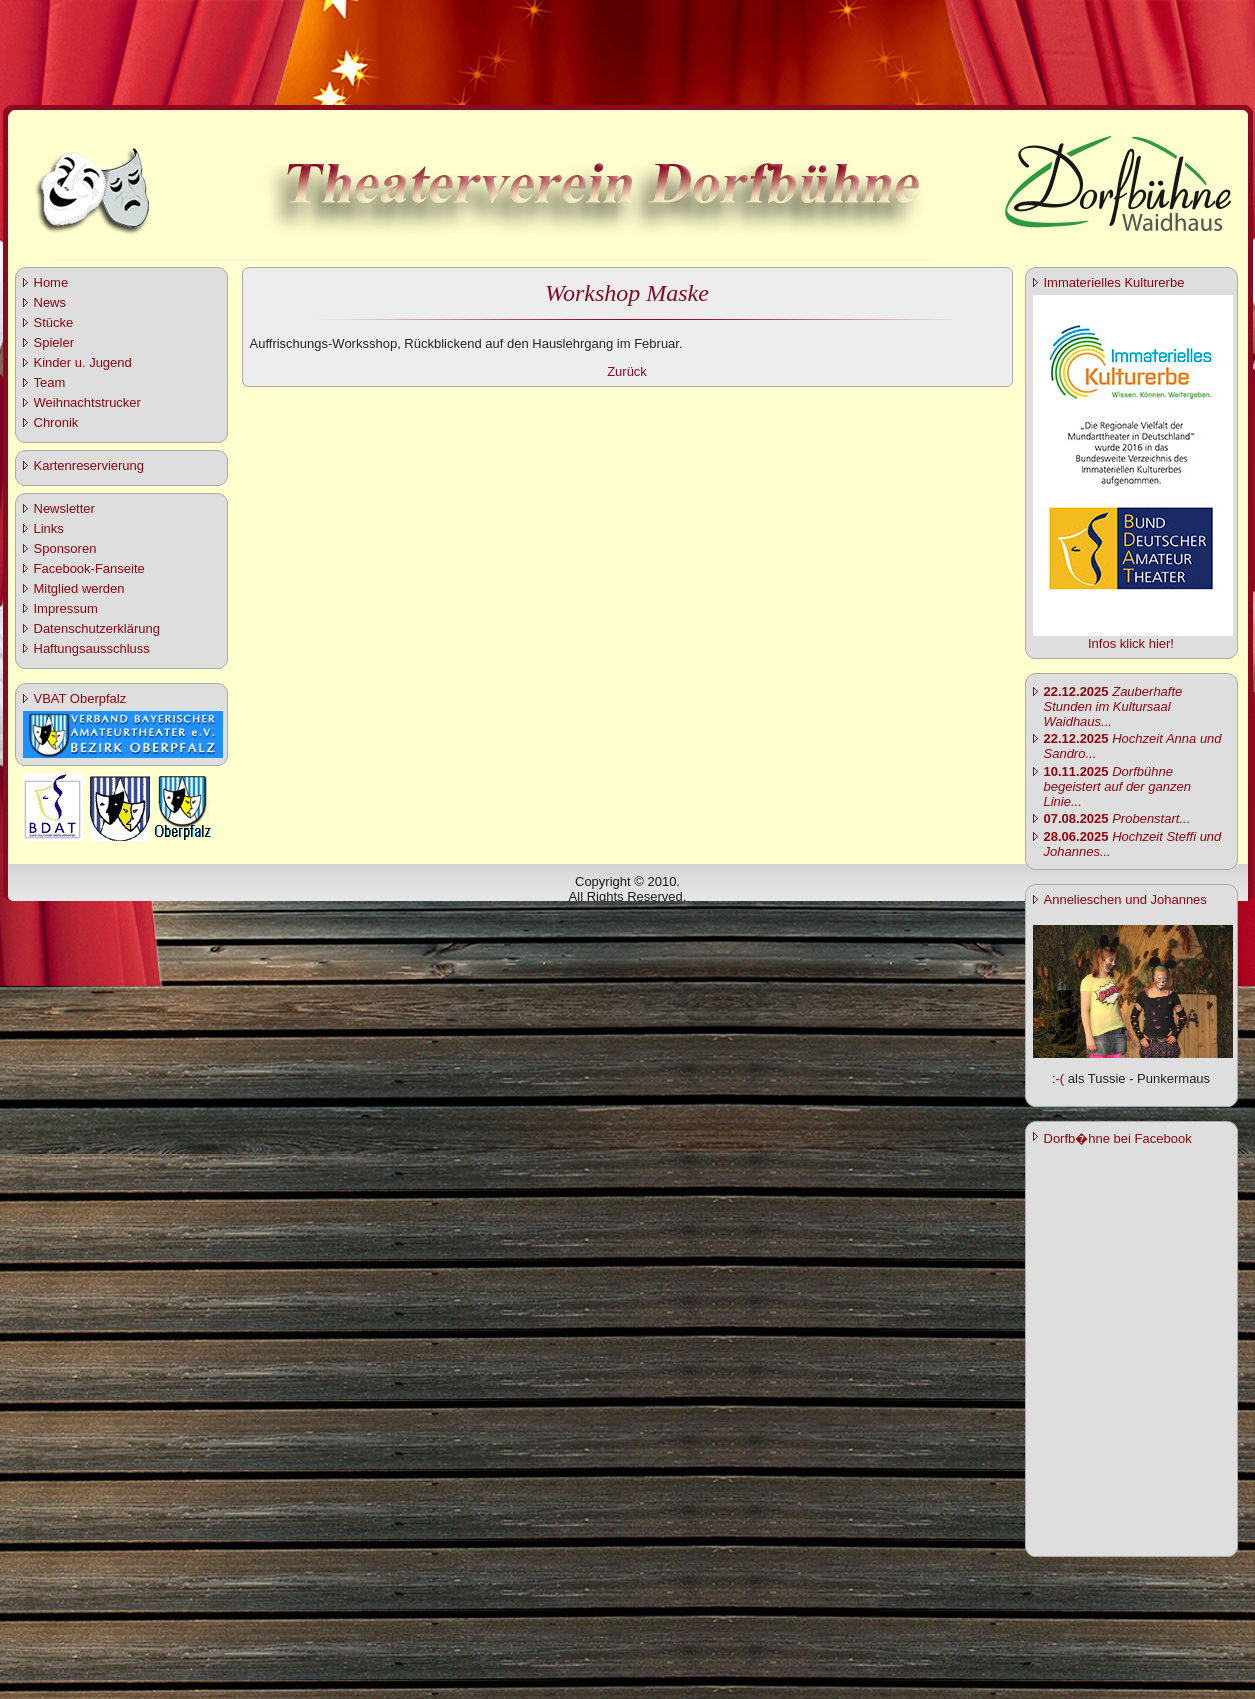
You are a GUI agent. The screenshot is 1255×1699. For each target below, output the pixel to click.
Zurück (627, 371)
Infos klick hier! (1131, 643)
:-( (1058, 1078)
